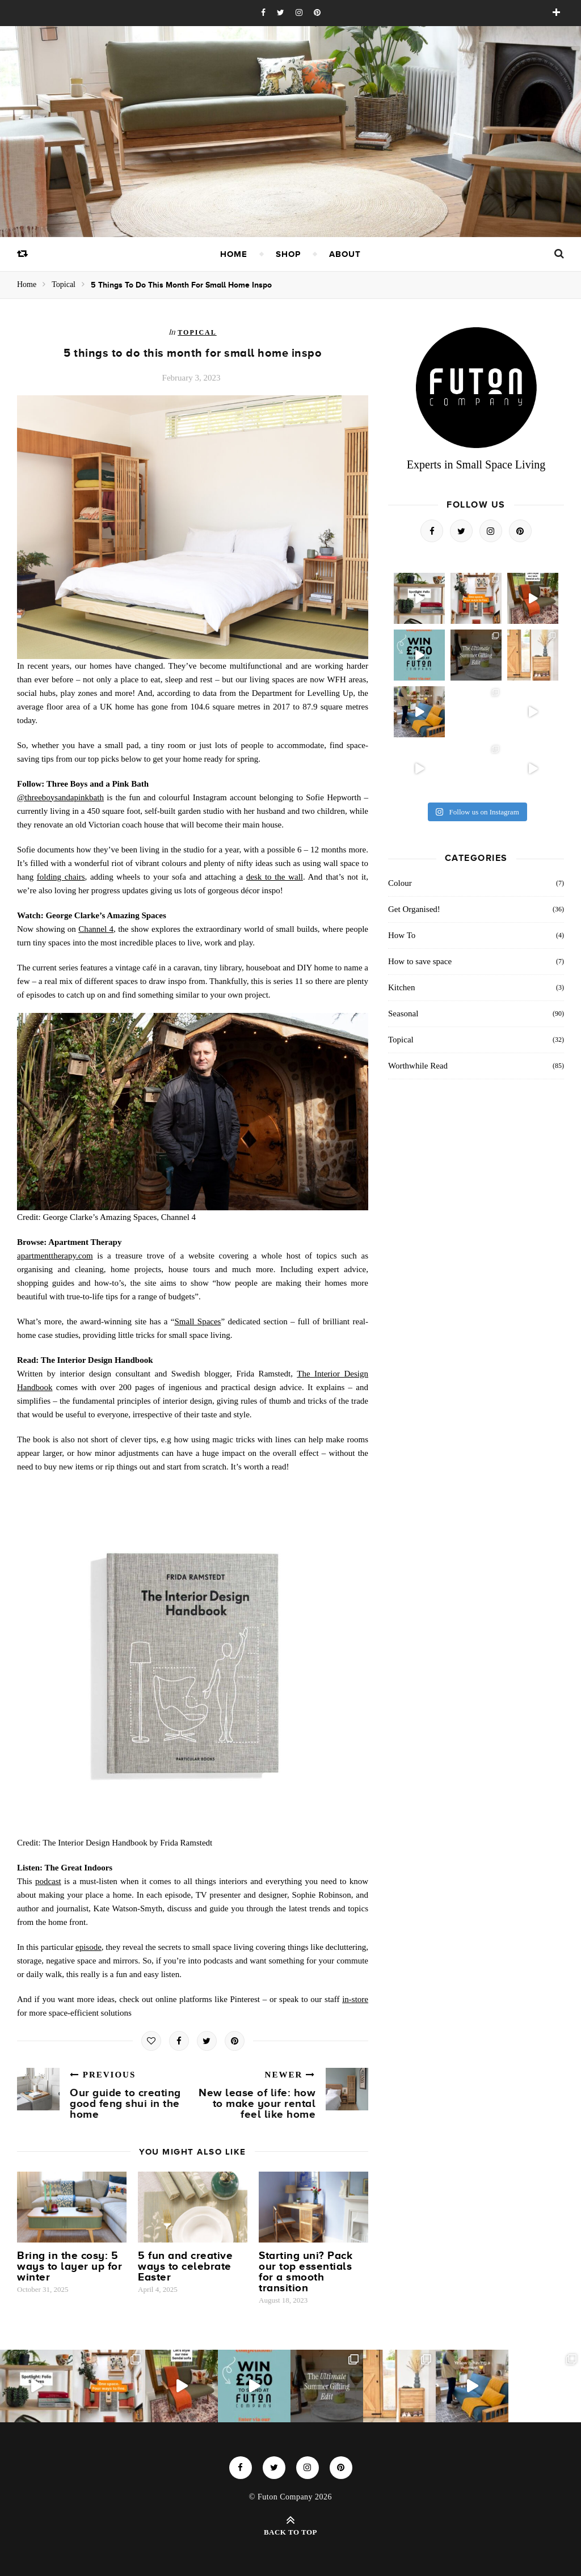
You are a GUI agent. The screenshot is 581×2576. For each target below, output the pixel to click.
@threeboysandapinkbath (60, 797)
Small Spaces (197, 1321)
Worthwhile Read (418, 1065)
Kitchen (401, 987)
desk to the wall (274, 876)
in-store (355, 1999)
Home (233, 254)
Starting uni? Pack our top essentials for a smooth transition (305, 2271)
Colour (400, 883)
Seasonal (403, 1013)
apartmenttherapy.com (55, 1255)
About (345, 254)
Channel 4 (95, 929)
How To (401, 935)
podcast (48, 1881)
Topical (63, 284)
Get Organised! (414, 909)
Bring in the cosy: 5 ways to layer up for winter (69, 2266)
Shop (288, 254)
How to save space (420, 961)
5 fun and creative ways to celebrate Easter (185, 2266)
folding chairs (61, 876)
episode (88, 1947)
